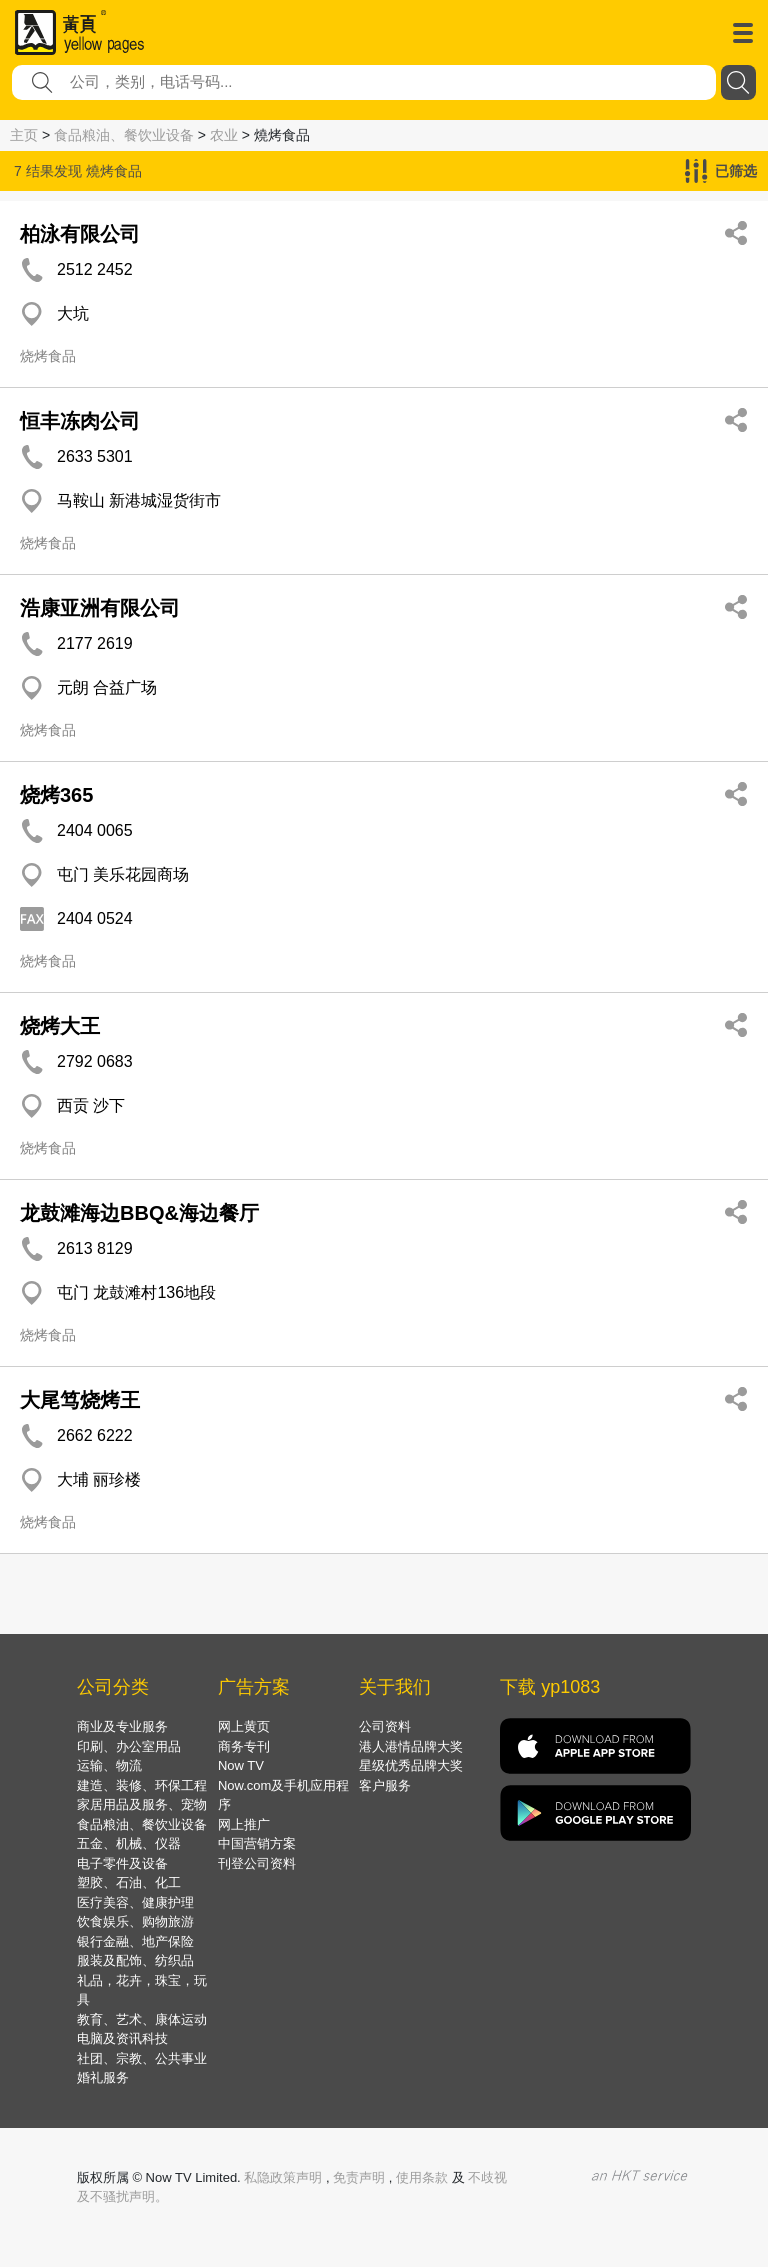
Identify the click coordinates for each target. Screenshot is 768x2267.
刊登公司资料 (257, 1863)
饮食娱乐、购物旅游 (135, 1921)
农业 (224, 135)
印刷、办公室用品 (129, 1746)
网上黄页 (244, 1726)
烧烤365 (56, 795)
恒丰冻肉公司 (80, 421)
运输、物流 (109, 1765)
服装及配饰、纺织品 (135, 1960)
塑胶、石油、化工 (129, 1882)
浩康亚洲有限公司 (100, 608)
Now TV (241, 1765)
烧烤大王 (60, 1026)
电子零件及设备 (122, 1863)
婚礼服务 (103, 2077)
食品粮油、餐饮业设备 (124, 135)
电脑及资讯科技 (122, 2038)
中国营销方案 (257, 1843)
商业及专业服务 (122, 1726)
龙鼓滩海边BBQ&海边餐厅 (139, 1213)
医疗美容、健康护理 (135, 1902)
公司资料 (385, 1726)
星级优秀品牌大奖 (411, 1765)
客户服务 (385, 1785)
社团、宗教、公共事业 (142, 2058)
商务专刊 (244, 1746)
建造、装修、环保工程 (142, 1785)
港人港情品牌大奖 (411, 1746)
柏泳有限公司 (80, 234)
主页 (24, 135)
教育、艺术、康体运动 (142, 2019)
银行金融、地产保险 (135, 1941)
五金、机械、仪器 (129, 1843)
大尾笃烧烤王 (80, 1400)
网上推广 (244, 1824)
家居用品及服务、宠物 (142, 1804)
